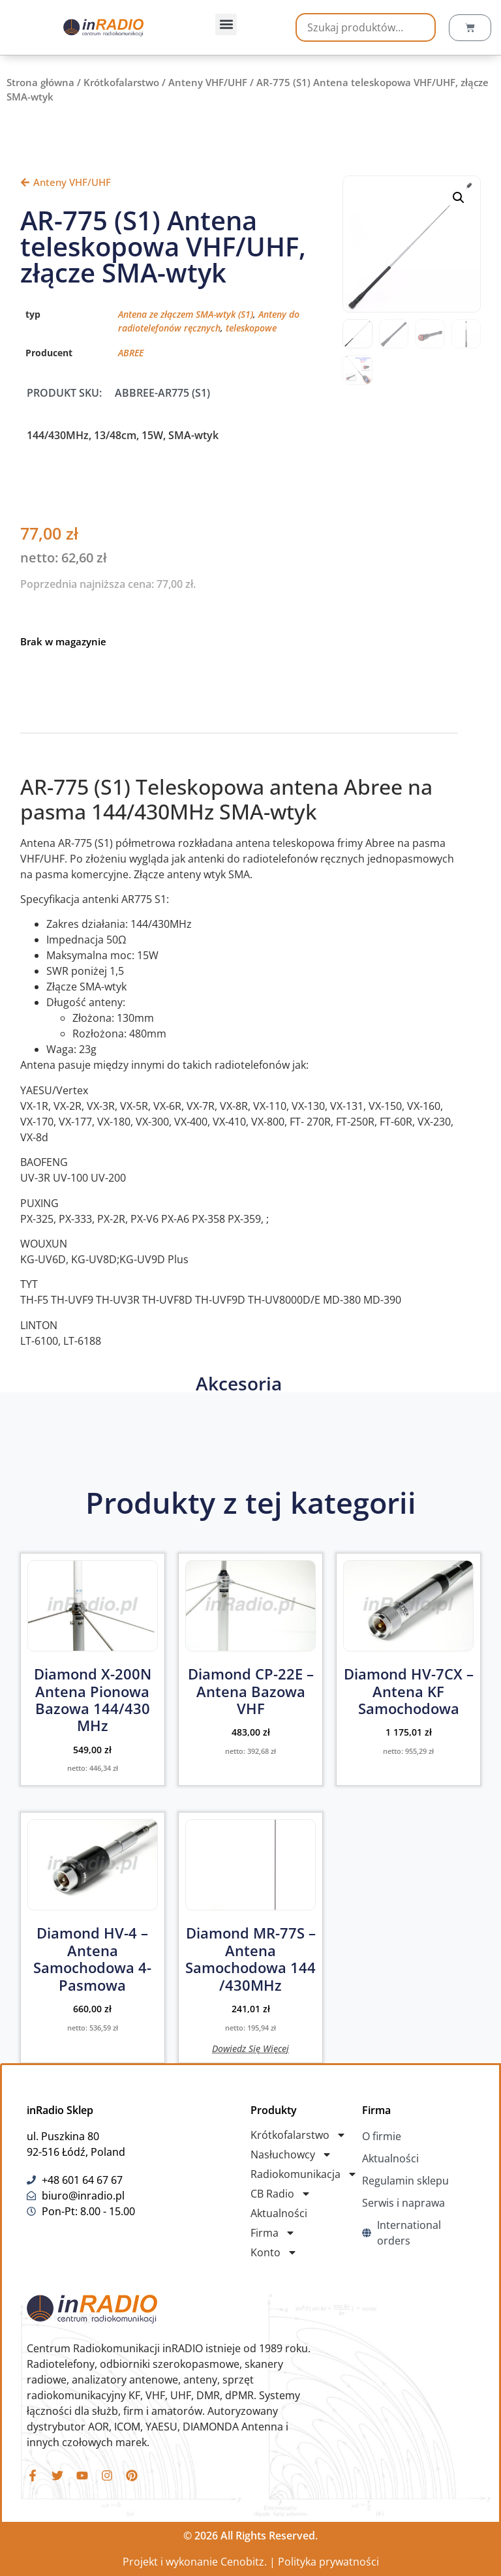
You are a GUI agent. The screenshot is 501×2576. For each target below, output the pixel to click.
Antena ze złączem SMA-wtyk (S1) (185, 314)
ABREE (131, 352)
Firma (273, 2232)
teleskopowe (251, 328)
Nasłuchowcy (291, 2154)
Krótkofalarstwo (121, 82)
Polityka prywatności (328, 2561)
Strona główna (40, 82)
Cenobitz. (243, 2561)
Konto (273, 2252)
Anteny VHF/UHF (207, 82)
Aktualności (278, 2213)
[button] (226, 24)
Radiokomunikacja (303, 2174)
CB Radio (280, 2193)
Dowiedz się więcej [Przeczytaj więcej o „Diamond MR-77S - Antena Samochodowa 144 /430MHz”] (250, 2047)
